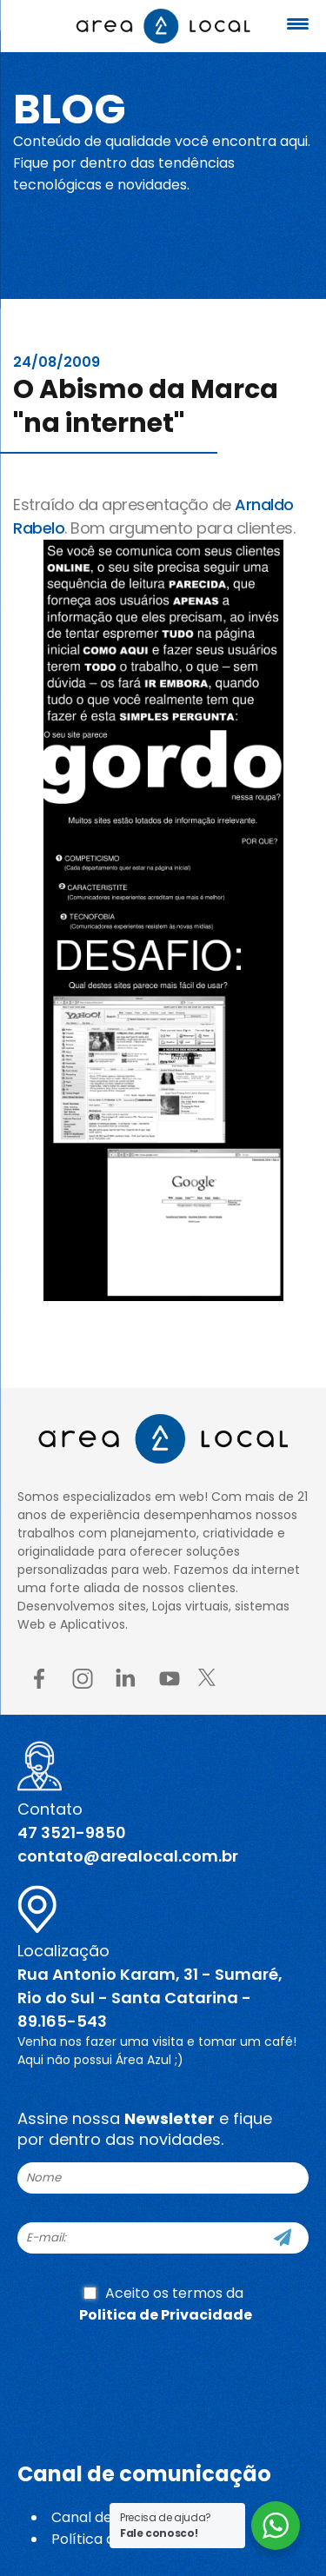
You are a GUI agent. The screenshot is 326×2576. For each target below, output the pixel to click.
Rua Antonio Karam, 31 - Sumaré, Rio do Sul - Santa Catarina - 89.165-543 (150, 1997)
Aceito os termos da (165, 2304)
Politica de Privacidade (165, 2315)
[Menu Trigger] (297, 24)
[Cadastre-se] (282, 2238)
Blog (69, 109)
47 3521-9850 (71, 1832)
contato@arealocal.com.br (127, 1856)
